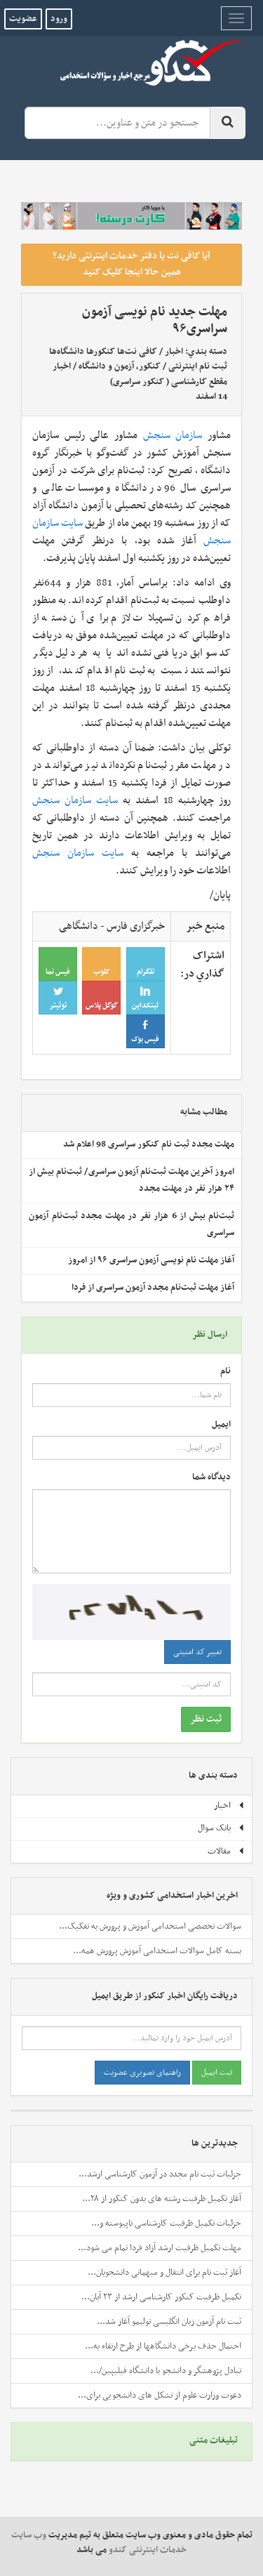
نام (225, 1371)
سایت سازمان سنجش (75, 800)
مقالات (226, 1851)
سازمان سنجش (173, 435)
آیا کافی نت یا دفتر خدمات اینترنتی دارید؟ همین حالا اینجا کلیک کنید (131, 264)
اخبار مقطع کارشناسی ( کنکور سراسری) (140, 374)
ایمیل (221, 1425)
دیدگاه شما (211, 1477)
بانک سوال (221, 1828)
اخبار (174, 351)
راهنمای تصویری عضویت (142, 2073)
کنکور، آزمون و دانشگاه (120, 366)
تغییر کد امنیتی (197, 1652)
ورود (58, 19)
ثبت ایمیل (216, 2073)
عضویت (23, 19)
